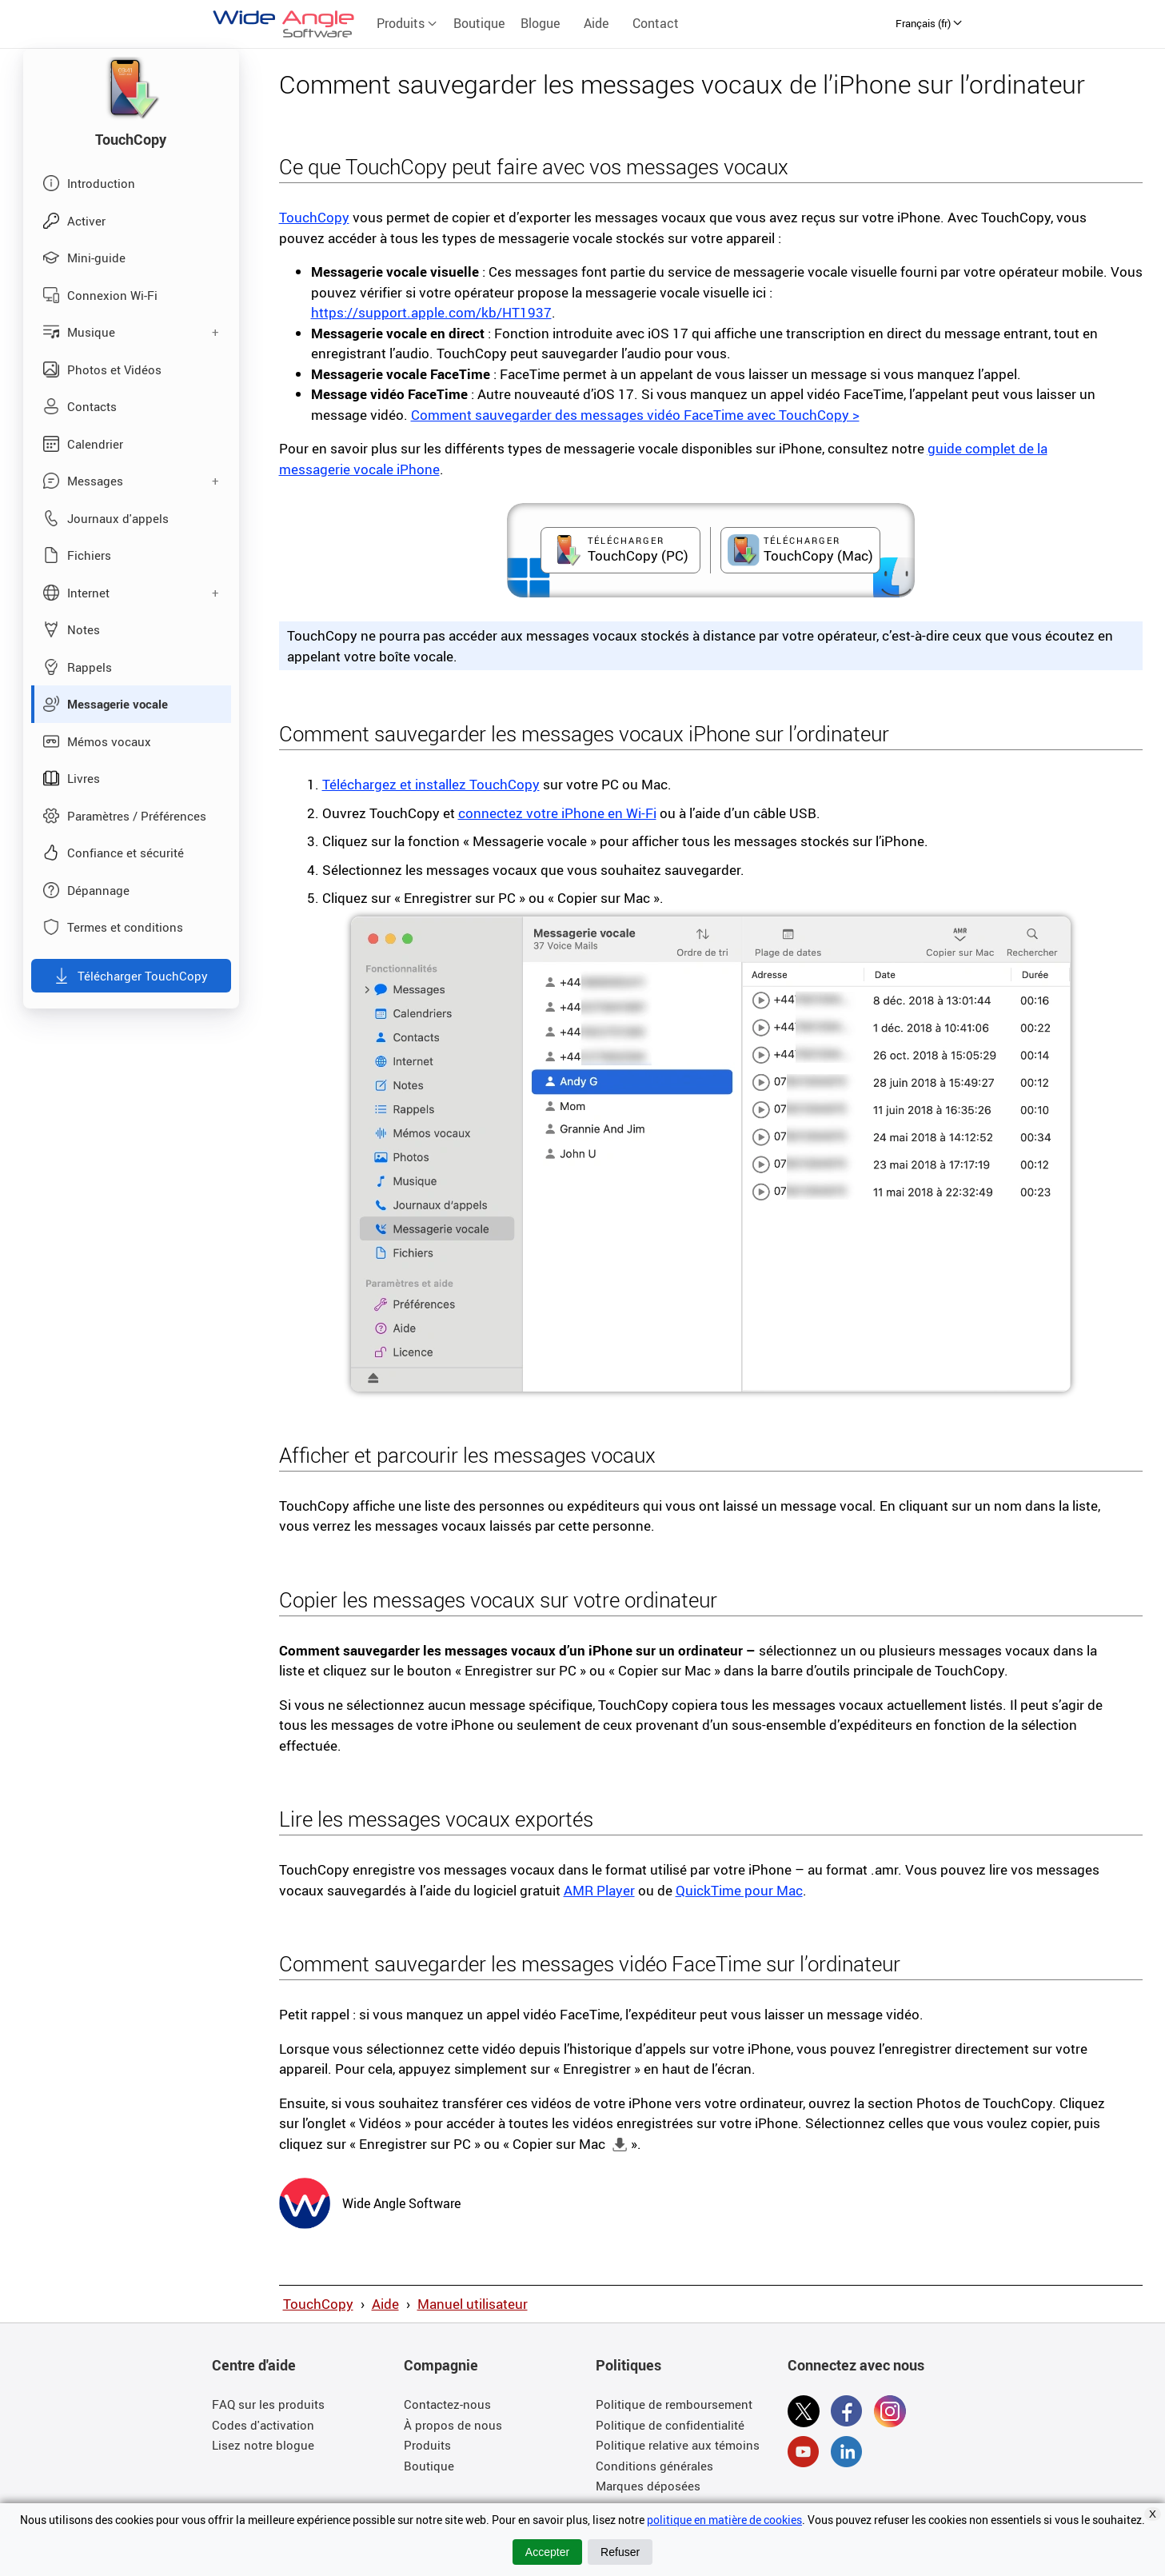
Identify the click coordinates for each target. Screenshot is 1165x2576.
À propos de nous (453, 2425)
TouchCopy (314, 217)
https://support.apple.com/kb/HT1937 (431, 312)
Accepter (547, 2552)
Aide (596, 23)
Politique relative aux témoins (678, 2445)
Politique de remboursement (674, 2404)
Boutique (479, 23)
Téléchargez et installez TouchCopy (431, 784)
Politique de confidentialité (670, 2425)
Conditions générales (654, 2466)
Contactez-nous (447, 2404)
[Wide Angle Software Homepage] (304, 2202)
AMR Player (599, 1890)
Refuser (620, 2552)
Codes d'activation (263, 2425)
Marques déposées (648, 2486)
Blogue (540, 23)
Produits (407, 23)
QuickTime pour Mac (739, 1890)
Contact (655, 23)
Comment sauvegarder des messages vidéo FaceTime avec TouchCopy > (635, 414)
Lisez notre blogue (263, 2445)
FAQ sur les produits (268, 2404)
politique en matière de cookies (724, 2519)
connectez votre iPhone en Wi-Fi (557, 813)
